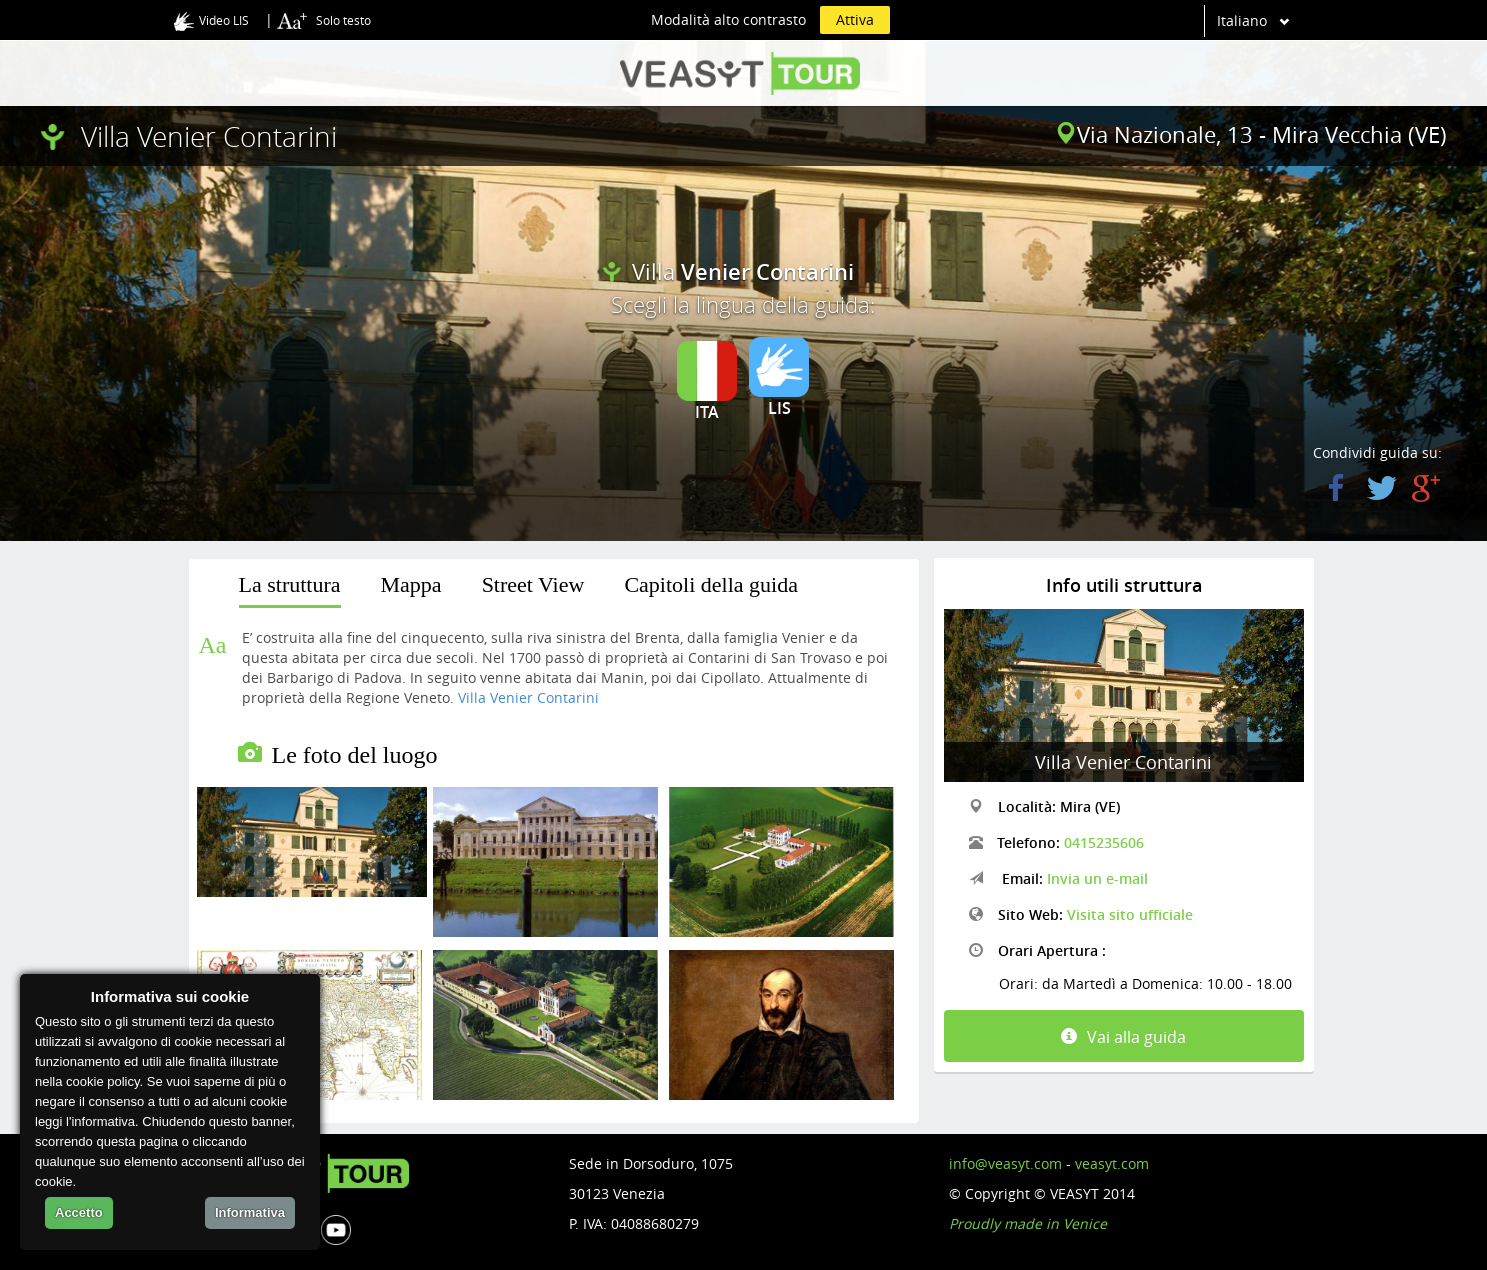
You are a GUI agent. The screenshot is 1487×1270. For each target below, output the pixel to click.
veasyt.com (1112, 1163)
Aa (213, 645)
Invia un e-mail (1097, 878)
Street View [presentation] (533, 584)
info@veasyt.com (1005, 1163)
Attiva (855, 19)
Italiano (1242, 20)
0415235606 (1104, 842)
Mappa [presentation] (411, 584)
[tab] (290, 588)
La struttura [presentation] (290, 584)
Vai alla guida (1123, 1037)
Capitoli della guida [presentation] (711, 584)
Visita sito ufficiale (1130, 914)
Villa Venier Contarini (528, 697)
